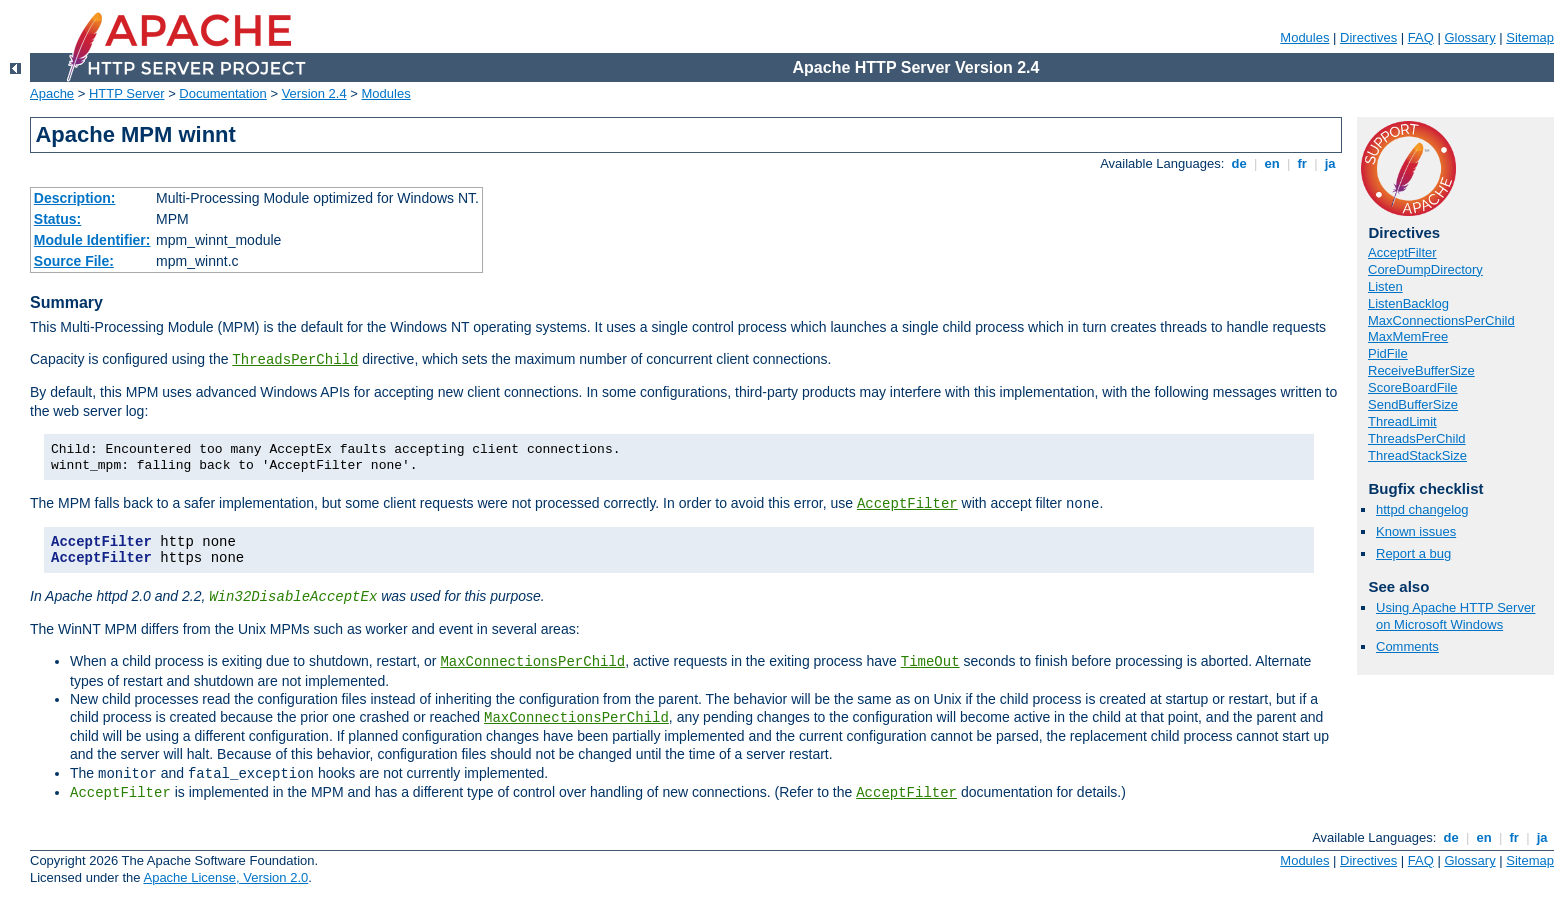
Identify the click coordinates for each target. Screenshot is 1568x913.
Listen (1385, 286)
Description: (75, 198)
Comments (1407, 646)
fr (1302, 163)
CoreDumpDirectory (1425, 269)
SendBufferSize (1413, 404)
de (1239, 163)
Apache (52, 93)
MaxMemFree (1408, 336)
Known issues (1416, 531)
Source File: (74, 261)
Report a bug (1413, 553)
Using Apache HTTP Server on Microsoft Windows (1455, 616)
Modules (1304, 37)
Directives (1368, 37)
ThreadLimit (1402, 421)
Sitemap (1530, 37)
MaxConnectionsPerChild (532, 662)
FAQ (1421, 37)
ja (1330, 163)
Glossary (1469, 37)
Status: (57, 219)
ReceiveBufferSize (1421, 370)
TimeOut (930, 662)
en (1272, 163)
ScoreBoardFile (1413, 387)
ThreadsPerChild (295, 360)
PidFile (1388, 353)
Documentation (222, 93)
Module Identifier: (92, 240)
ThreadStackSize (1417, 455)
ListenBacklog (1408, 303)
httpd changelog (1422, 509)
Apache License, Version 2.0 (225, 877)
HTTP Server (127, 93)
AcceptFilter (907, 504)
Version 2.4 (314, 93)
